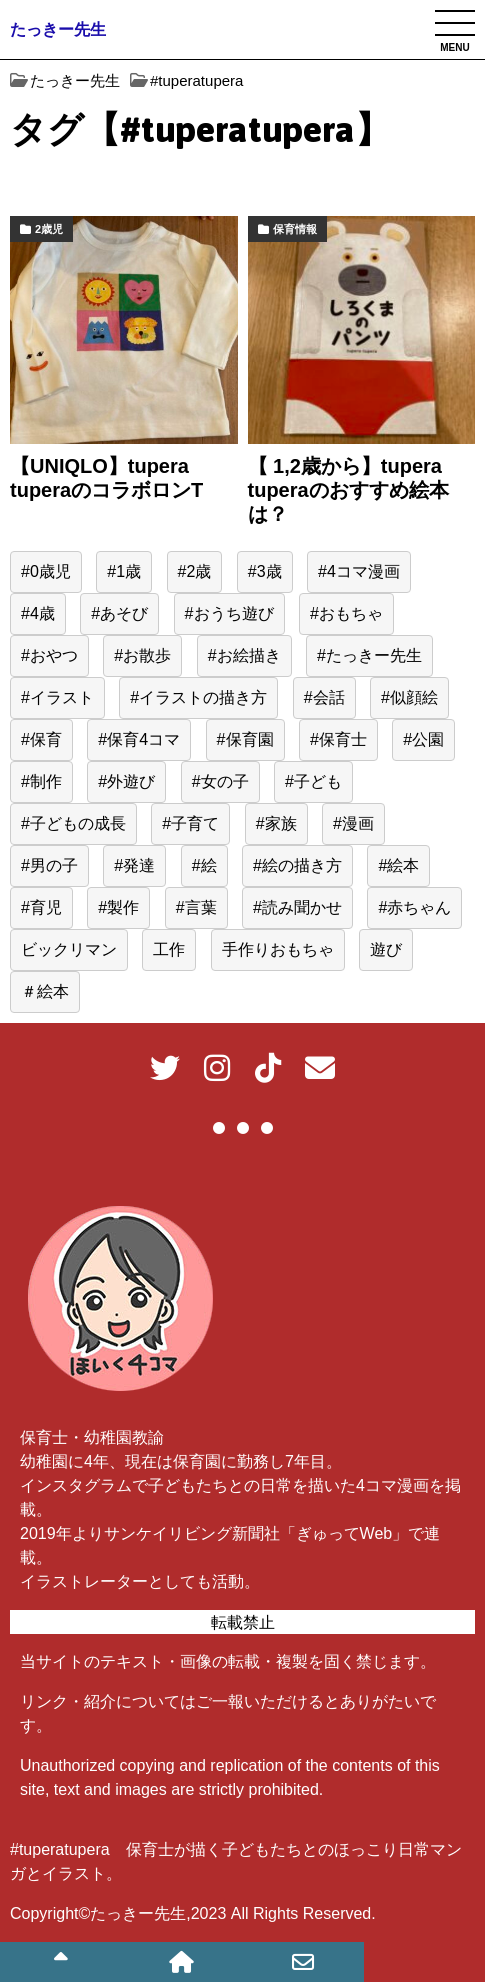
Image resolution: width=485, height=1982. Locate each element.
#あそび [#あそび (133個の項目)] (119, 613)
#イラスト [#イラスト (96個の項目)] (57, 697)
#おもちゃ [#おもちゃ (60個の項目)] (346, 613)
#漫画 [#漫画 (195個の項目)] (353, 823)
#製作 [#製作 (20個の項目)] (118, 907)
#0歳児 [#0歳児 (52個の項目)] (46, 571)
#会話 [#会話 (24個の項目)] (324, 697)
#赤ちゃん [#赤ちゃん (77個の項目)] (414, 907)
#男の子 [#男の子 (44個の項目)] (49, 865)
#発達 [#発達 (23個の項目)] (134, 865)
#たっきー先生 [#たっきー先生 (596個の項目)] (369, 655)
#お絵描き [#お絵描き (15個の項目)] (244, 655)
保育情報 (295, 229)
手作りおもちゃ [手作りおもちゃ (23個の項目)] (278, 949)
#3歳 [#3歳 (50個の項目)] (265, 571)
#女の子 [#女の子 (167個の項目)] (220, 781)
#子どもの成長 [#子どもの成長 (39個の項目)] (73, 823)
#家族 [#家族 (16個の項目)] (276, 823)
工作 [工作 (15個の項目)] (169, 949)
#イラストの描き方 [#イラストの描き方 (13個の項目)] (198, 697)
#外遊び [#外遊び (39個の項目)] (126, 781)
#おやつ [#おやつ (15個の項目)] (49, 655)
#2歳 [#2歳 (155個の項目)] (195, 571)
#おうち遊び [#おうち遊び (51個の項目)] (229, 613)
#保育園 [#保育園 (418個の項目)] (245, 739)
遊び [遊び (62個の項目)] (386, 949)
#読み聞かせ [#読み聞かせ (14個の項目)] (297, 907)
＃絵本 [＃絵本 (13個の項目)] (45, 991)
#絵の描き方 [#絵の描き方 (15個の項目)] (297, 865)
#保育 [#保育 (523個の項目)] (41, 739)
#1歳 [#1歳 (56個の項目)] (124, 571)
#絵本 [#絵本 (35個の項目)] (398, 865)
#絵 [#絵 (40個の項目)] (204, 865)
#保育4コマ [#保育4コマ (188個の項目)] (139, 739)
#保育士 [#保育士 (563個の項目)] (338, 739)
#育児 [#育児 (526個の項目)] (41, 907)
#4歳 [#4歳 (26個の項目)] (38, 613)
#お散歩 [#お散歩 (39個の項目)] (142, 655)
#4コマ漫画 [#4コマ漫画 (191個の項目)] (359, 571)
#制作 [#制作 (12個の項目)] (41, 781)
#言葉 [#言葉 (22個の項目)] (196, 907)
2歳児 (49, 229)
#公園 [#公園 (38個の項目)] (423, 739)
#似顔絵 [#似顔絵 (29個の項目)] (409, 697)
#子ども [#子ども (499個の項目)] (313, 781)
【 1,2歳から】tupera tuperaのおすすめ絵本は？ (348, 490)
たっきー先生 (58, 29)
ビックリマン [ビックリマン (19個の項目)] (69, 949)
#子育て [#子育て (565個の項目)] (190, 823)
